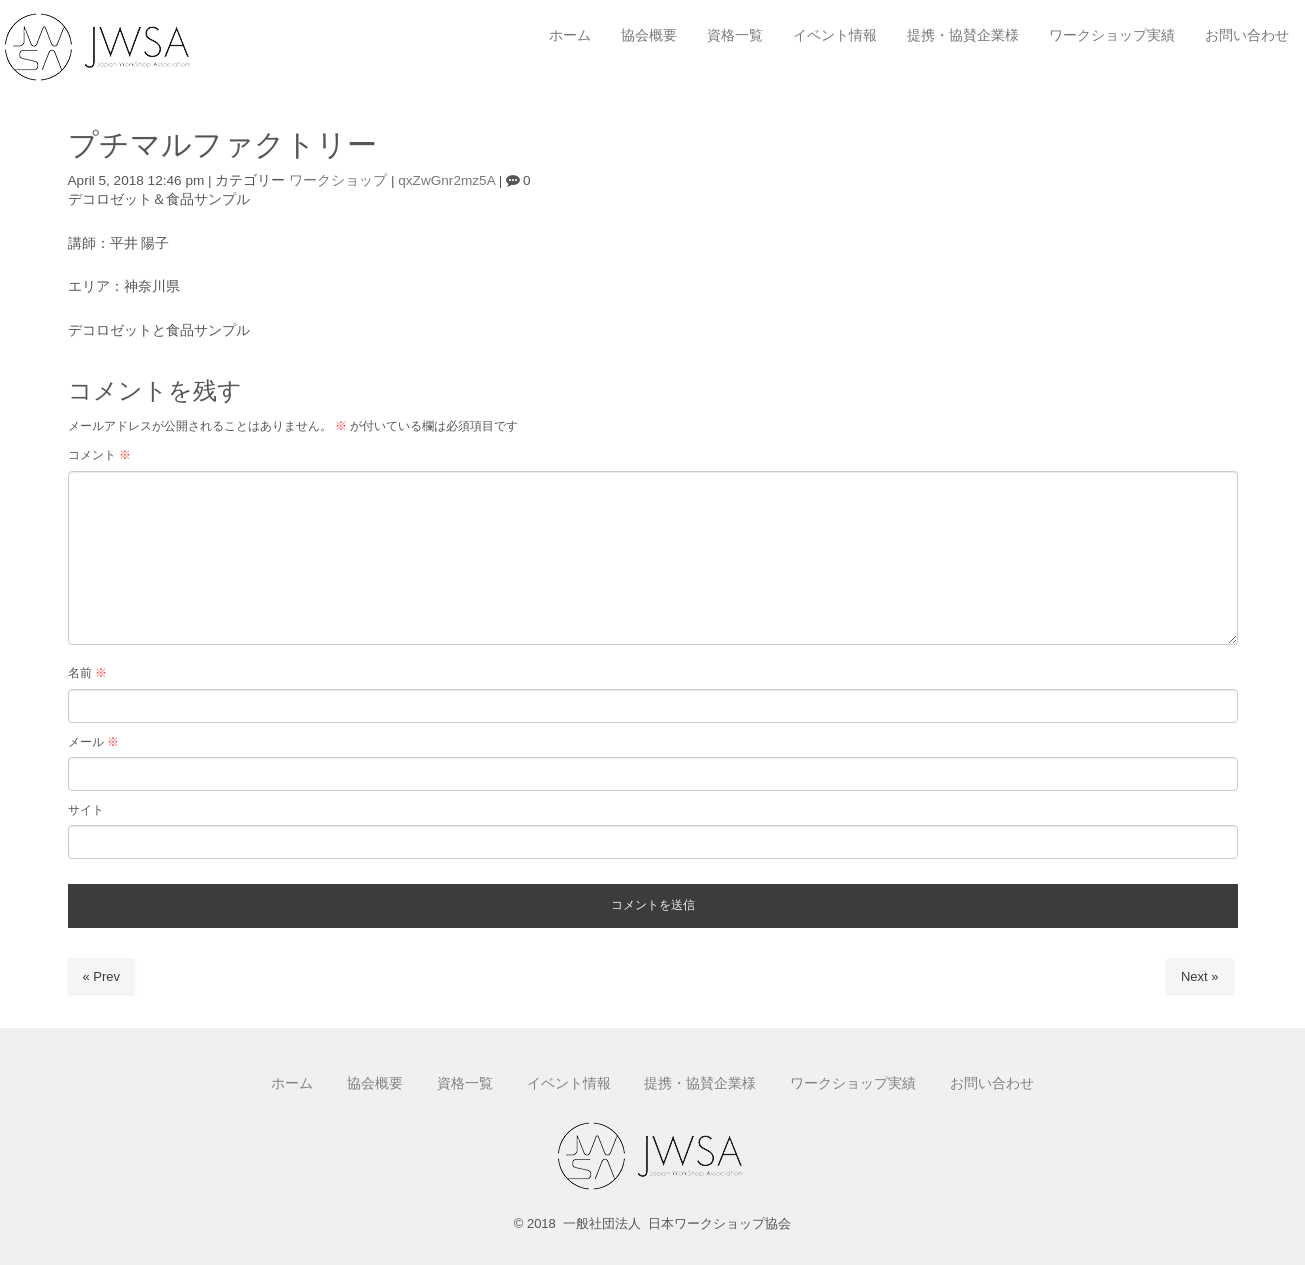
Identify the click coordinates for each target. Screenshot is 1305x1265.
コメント (99, 455)
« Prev (102, 976)
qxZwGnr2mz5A (446, 180)
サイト (86, 810)
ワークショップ (338, 180)
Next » (1200, 976)
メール (93, 742)
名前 (87, 673)
